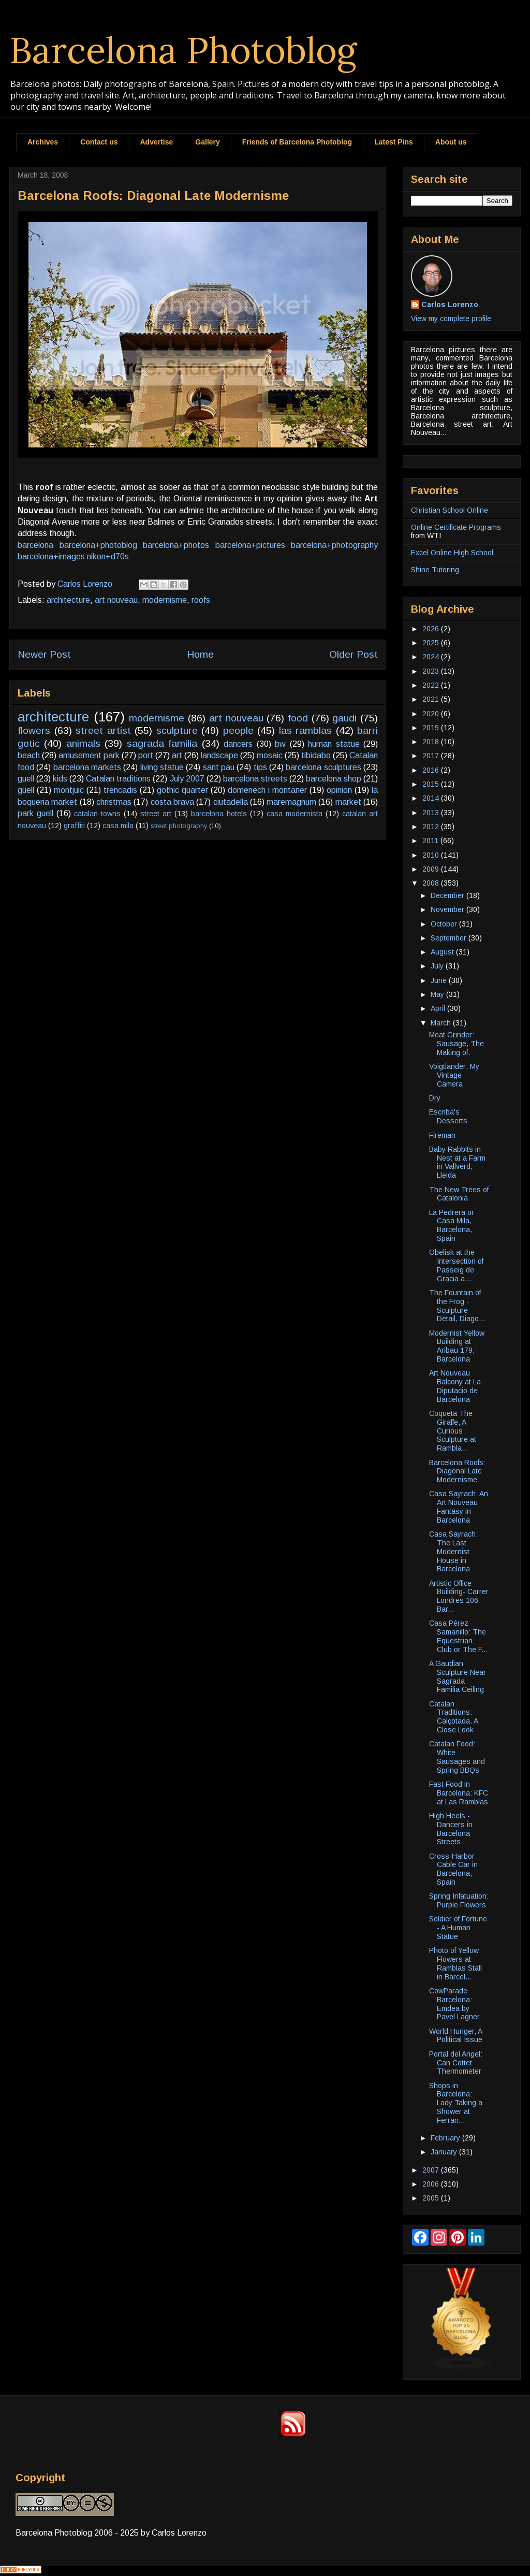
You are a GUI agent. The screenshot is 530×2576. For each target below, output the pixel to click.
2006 (431, 2184)
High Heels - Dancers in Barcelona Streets (451, 1829)
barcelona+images (51, 556)
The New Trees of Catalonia (459, 1194)
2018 (431, 741)
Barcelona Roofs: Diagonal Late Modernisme (457, 1471)
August (443, 952)
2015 (431, 784)
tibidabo (316, 755)
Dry (434, 1098)
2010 (431, 855)
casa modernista (294, 813)
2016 (431, 770)
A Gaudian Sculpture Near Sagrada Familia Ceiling (457, 1676)
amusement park (89, 755)
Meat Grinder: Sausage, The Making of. (456, 1044)
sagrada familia (162, 743)
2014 (431, 798)
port (145, 755)
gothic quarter (182, 790)
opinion (339, 790)
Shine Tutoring (435, 570)
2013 (431, 812)
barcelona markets (87, 767)
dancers (238, 744)
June (440, 980)
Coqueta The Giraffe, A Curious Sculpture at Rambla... (452, 1430)
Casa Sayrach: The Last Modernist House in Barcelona (453, 1551)
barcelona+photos (176, 545)
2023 (431, 671)
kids (60, 778)
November (448, 909)
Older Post (353, 654)
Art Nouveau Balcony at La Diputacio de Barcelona (455, 1386)
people (238, 730)
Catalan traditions (118, 778)
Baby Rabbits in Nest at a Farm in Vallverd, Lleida (457, 1162)
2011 (431, 840)
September (449, 938)
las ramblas (305, 730)
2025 (431, 643)
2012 (431, 826)
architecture (68, 600)
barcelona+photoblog (98, 545)
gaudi (344, 718)
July (438, 966)
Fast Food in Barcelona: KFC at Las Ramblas (458, 1793)
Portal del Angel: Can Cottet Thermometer (455, 2063)
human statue (333, 744)
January (445, 2152)
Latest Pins (393, 142)
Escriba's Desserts (448, 1116)
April (439, 1008)
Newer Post (44, 654)
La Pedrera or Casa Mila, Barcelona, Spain (451, 1225)
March (442, 1023)
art (177, 755)
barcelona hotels (219, 813)
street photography (179, 826)
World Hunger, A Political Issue (455, 2035)
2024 (431, 657)
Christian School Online (449, 510)
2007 (431, 2170)
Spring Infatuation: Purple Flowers (459, 1900)
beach (29, 755)
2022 (431, 685)
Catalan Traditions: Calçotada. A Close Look (453, 1717)
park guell (35, 813)
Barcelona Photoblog (183, 50)
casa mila (118, 825)
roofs (201, 600)
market (348, 802)
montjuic (69, 790)
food (298, 718)
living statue (162, 767)
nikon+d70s (108, 556)
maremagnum (291, 802)
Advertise (156, 142)
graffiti (74, 825)
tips (260, 767)
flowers (34, 730)
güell (26, 790)
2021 (431, 699)
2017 (431, 755)
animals (83, 743)
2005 (431, 2198)
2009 (431, 869)
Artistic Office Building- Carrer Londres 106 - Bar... (459, 1596)
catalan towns (97, 813)
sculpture (177, 730)
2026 (431, 629)
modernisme (164, 600)
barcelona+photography (334, 545)
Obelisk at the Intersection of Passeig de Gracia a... (456, 1265)
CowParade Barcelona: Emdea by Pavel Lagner (454, 2004)
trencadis (120, 790)
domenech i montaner (267, 790)
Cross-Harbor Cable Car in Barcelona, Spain (453, 1869)
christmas (113, 802)
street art (155, 813)
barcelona (35, 545)
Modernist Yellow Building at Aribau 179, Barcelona (456, 1346)
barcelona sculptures (323, 767)
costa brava (172, 802)
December (448, 895)
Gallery (207, 142)
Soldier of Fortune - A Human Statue (458, 1928)
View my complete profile (451, 318)
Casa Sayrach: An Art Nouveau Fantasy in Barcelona (458, 1506)
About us (451, 142)
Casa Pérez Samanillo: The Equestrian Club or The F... (458, 1636)
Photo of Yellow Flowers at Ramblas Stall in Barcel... (455, 1963)
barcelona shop (333, 778)
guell (26, 778)
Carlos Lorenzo (449, 304)
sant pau (218, 767)
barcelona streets (255, 778)
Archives (42, 142)
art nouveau (116, 600)
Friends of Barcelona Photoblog (297, 142)
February (446, 2138)
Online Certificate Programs (456, 527)
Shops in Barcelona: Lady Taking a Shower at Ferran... (455, 2102)
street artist (103, 730)
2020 (431, 714)
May (438, 994)
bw (280, 744)
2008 (431, 883)
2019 (431, 727)
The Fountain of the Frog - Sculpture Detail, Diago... (457, 1306)
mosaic (270, 755)
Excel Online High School (452, 552)
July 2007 (187, 778)
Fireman (442, 1135)
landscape (219, 755)
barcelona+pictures (250, 545)
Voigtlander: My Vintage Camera (454, 1075)
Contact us (98, 142)
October (445, 924)
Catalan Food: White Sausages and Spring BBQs (457, 1757)
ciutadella (230, 802)
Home (200, 654)
